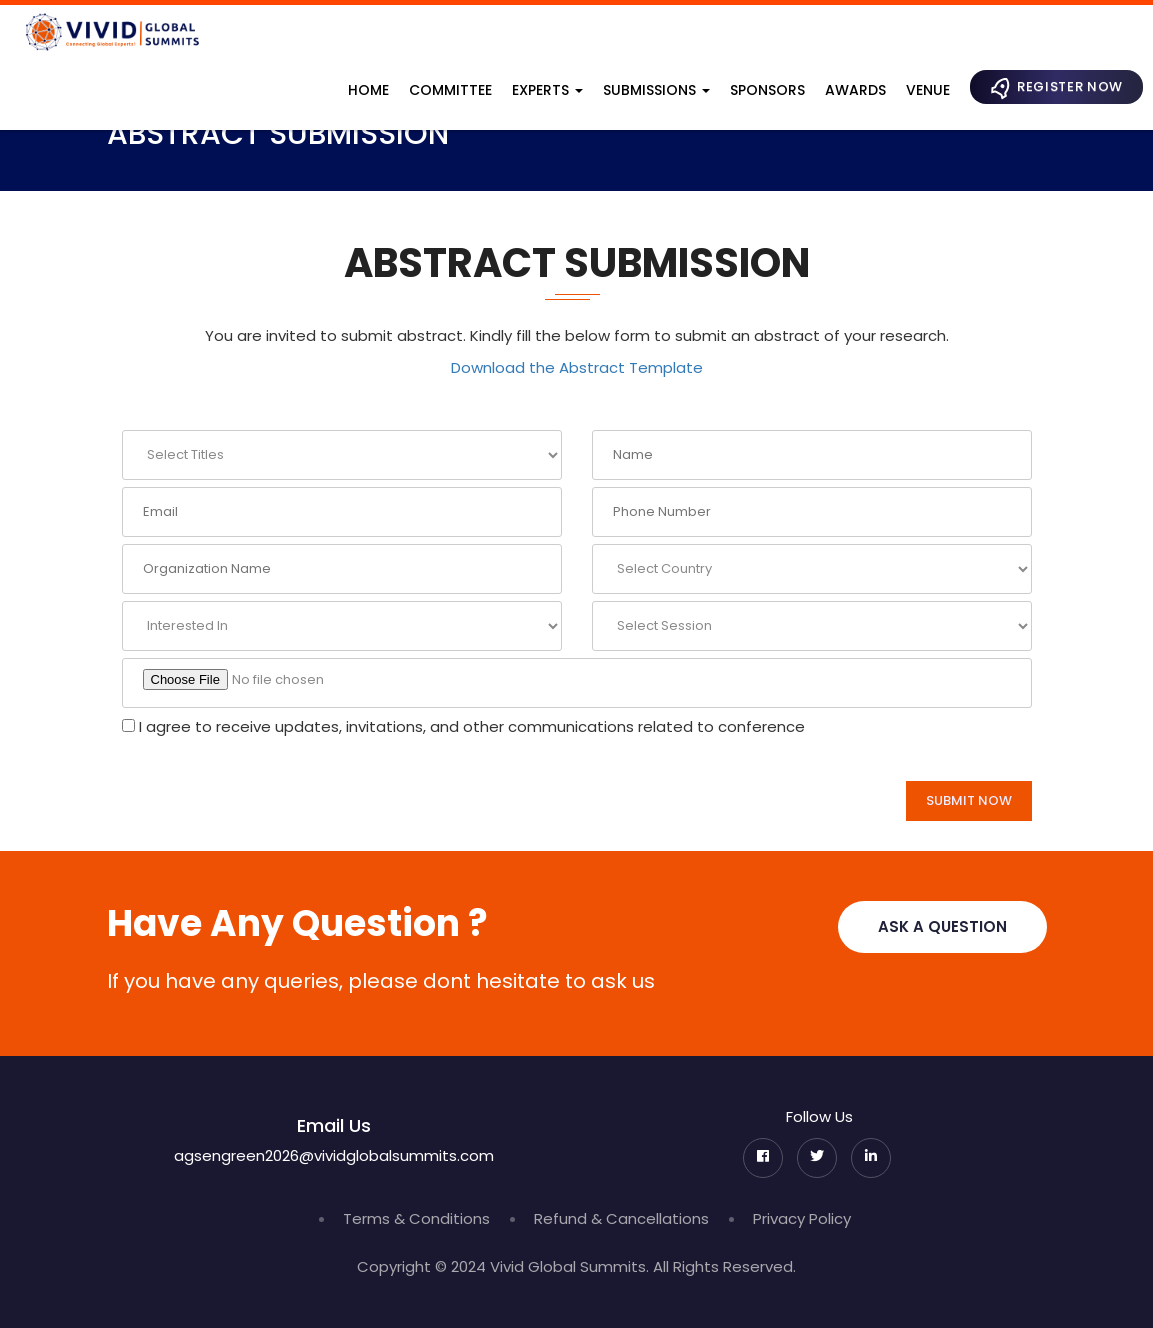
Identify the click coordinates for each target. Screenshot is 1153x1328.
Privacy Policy (802, 1218)
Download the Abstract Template (577, 367)
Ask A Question (942, 926)
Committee (450, 90)
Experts (547, 90)
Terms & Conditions (416, 1218)
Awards (855, 90)
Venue (928, 90)
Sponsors (767, 90)
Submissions (656, 90)
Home (368, 90)
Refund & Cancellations (621, 1218)
